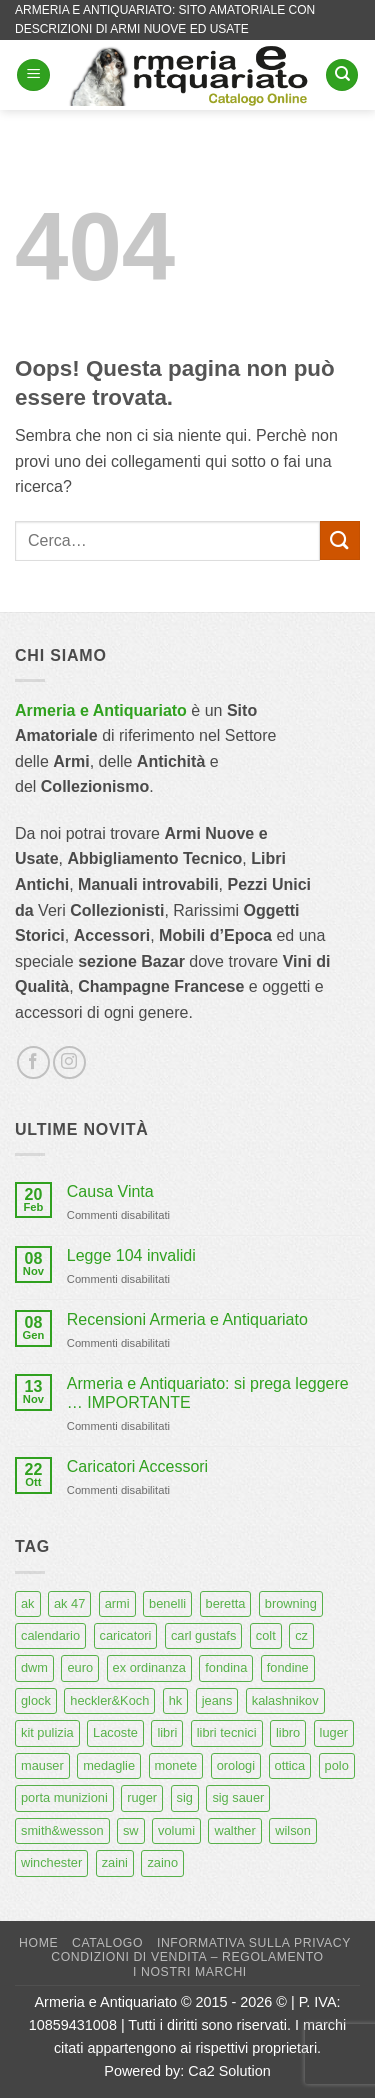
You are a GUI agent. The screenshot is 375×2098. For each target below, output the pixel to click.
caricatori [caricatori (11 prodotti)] (126, 1635)
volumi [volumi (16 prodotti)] (176, 1830)
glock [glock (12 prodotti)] (36, 1700)
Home (38, 1943)
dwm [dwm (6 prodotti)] (34, 1667)
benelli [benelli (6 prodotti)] (167, 1603)
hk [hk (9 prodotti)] (176, 1700)
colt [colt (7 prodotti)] (266, 1635)
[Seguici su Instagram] (69, 1062)
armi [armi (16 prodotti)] (117, 1603)
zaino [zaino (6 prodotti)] (162, 1862)
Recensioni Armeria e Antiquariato (187, 1319)
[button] (33, 75)
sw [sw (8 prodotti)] (131, 1830)
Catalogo (107, 1943)
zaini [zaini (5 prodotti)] (115, 1862)
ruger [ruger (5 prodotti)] (142, 1797)
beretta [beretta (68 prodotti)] (226, 1603)
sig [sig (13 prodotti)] (185, 1797)
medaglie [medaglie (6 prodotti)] (109, 1765)
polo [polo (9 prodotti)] (337, 1765)
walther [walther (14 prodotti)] (234, 1830)
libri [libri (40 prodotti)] (167, 1732)
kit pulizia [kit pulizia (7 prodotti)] (47, 1732)
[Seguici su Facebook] (33, 1062)
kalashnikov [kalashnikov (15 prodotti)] (285, 1700)
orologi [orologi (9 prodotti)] (236, 1765)
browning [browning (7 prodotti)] (291, 1603)
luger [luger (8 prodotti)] (334, 1732)
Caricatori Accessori (137, 1466)
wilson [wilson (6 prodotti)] (293, 1830)
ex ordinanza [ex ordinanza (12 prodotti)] (149, 1667)
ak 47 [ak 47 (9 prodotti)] (69, 1603)
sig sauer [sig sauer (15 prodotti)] (238, 1797)
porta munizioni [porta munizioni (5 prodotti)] (64, 1797)
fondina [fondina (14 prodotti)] (226, 1667)
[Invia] (340, 540)
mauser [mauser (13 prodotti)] (42, 1765)
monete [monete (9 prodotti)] (176, 1765)
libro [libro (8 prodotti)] (288, 1732)
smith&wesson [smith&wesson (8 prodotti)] (62, 1830)
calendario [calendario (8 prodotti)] (50, 1635)
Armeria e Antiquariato (101, 710)
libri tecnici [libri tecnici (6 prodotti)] (227, 1732)
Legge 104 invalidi (131, 1255)
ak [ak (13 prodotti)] (28, 1603)
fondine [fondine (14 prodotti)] (288, 1667)
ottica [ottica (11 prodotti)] (290, 1765)
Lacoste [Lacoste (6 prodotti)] (115, 1732)
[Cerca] (342, 75)
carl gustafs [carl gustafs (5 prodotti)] (203, 1635)
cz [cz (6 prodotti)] (301, 1635)
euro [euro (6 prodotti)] (80, 1667)
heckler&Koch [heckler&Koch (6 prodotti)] (109, 1700)
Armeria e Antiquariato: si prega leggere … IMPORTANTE (208, 1393)
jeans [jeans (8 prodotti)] (217, 1700)
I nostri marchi (190, 1972)
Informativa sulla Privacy (254, 1943)
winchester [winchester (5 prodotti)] (51, 1862)
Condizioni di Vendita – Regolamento (187, 1957)
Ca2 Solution (229, 2071)
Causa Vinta (110, 1191)
